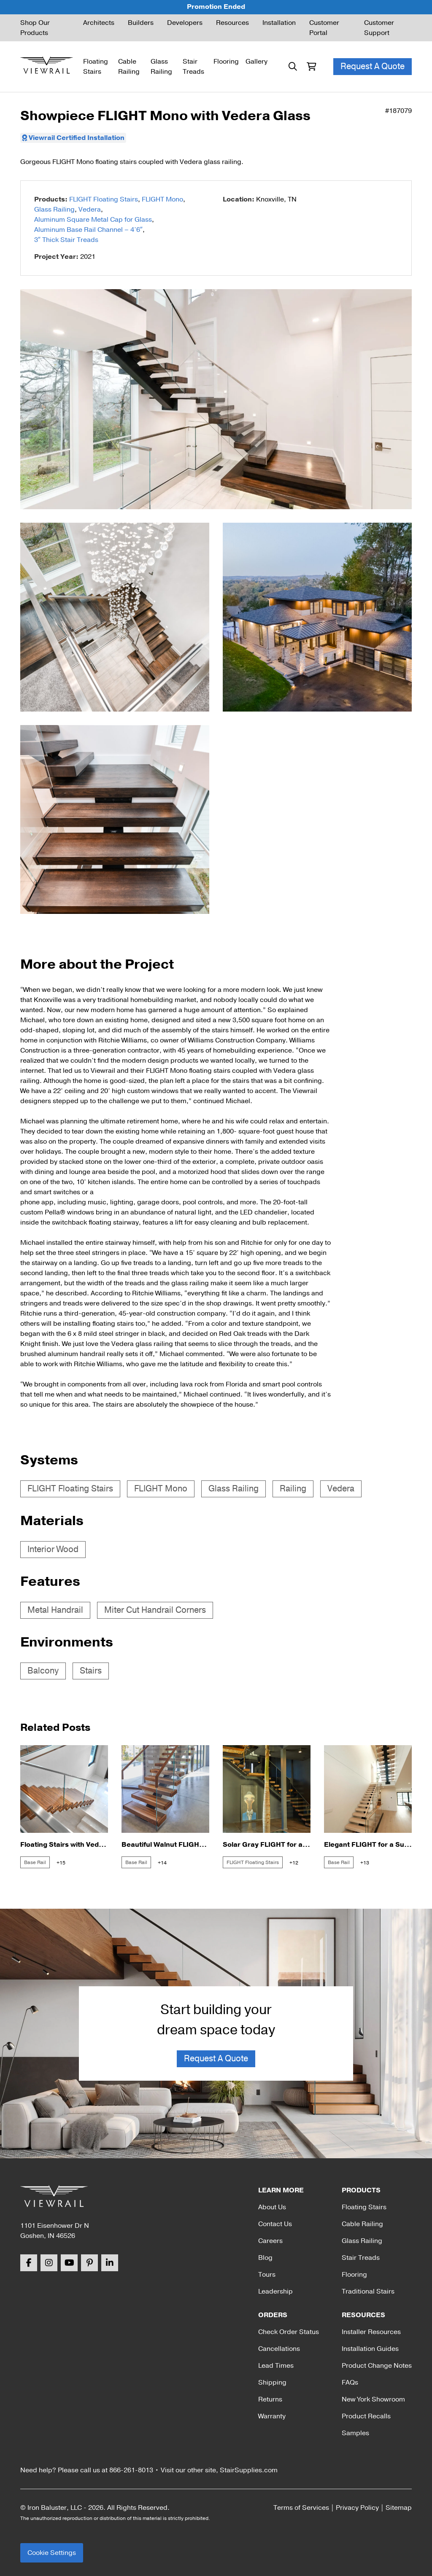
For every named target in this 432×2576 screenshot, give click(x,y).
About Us (272, 2207)
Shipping (272, 2382)
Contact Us (275, 2224)
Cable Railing (129, 66)
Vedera (89, 209)
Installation (279, 22)
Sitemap (399, 2507)
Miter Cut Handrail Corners (155, 1610)
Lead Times (276, 2365)
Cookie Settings (51, 2552)
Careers (270, 2241)
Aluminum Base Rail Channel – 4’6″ (88, 229)
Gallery (256, 61)
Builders (141, 22)
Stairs (91, 1670)
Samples (355, 2433)
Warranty (272, 2416)
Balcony (43, 1670)
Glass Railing (161, 66)
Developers (184, 22)
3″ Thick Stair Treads (66, 239)
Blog (265, 2257)
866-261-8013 (131, 2470)
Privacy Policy (357, 2507)
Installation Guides (370, 2348)
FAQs (350, 2382)
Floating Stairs (95, 66)
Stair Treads (193, 66)
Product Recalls (366, 2416)
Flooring (226, 61)
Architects (98, 22)
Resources (232, 22)
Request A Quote (372, 66)
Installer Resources (371, 2332)
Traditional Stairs (368, 2291)
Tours (266, 2274)
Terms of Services (301, 2507)
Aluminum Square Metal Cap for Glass (93, 219)
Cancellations (279, 2348)
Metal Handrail (55, 1610)
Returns (270, 2399)
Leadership (275, 2291)
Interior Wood (52, 1549)
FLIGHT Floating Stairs (103, 199)
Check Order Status (288, 2332)
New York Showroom (373, 2399)
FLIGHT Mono (162, 199)
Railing (293, 1488)
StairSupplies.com (249, 2470)
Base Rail (35, 1862)
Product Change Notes (377, 2365)
